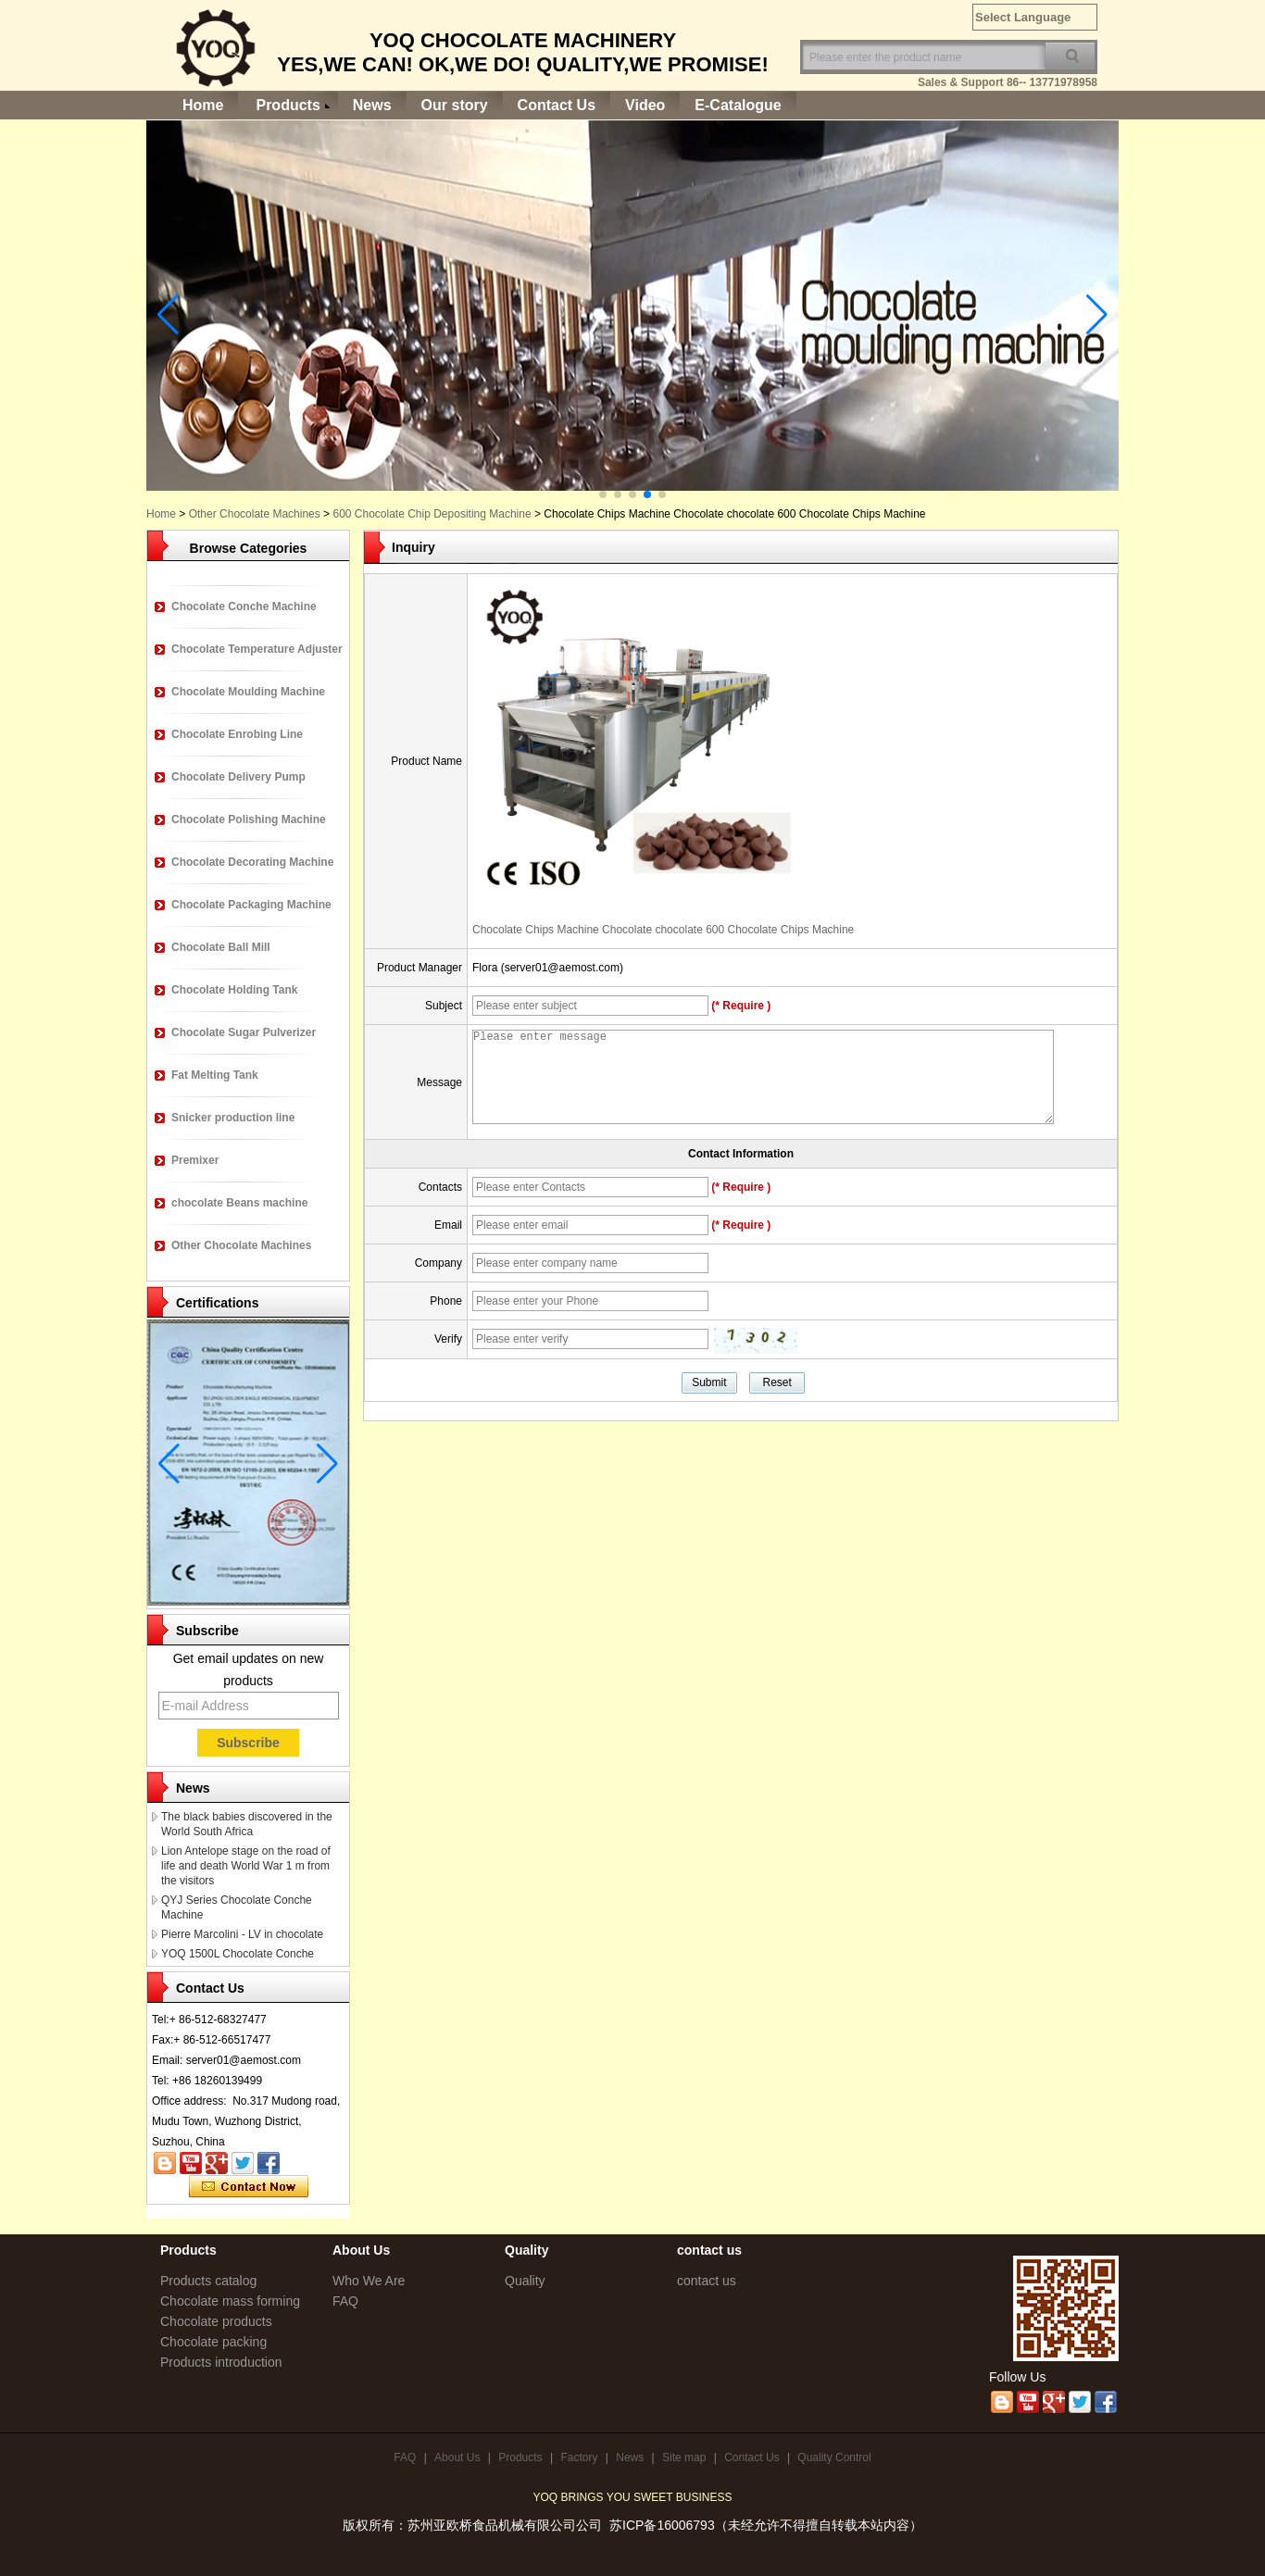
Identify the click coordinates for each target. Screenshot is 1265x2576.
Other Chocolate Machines (254, 513)
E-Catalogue (738, 105)
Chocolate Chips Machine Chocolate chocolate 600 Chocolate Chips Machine (663, 929)
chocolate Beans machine (239, 1202)
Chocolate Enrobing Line (237, 734)
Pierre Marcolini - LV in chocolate (242, 1934)
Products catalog (208, 2280)
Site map (684, 2457)
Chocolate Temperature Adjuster (257, 649)
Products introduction (221, 2362)
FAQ (345, 2301)
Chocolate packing (213, 2341)
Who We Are (368, 2280)
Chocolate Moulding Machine (248, 691)
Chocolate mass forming (230, 2301)
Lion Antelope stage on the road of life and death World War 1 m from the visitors (246, 1865)
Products (287, 105)
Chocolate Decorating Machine (252, 862)
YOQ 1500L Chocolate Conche (237, 1953)
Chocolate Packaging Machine (251, 904)
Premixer (195, 1160)
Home (202, 105)
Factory (578, 2457)
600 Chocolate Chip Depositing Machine (431, 513)
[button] (603, 494)
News (372, 105)
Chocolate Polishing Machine (248, 819)
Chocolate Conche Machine (244, 606)
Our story (454, 105)
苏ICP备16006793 (662, 2525)
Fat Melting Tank (214, 1075)
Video (645, 105)
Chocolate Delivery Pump (238, 776)
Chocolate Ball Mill (220, 947)
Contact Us (556, 105)
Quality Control (833, 2457)
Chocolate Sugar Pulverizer (243, 1032)
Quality (525, 2280)
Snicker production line (232, 1117)
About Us (457, 2457)
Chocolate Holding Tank (234, 989)
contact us (706, 2280)
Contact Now (248, 2187)
